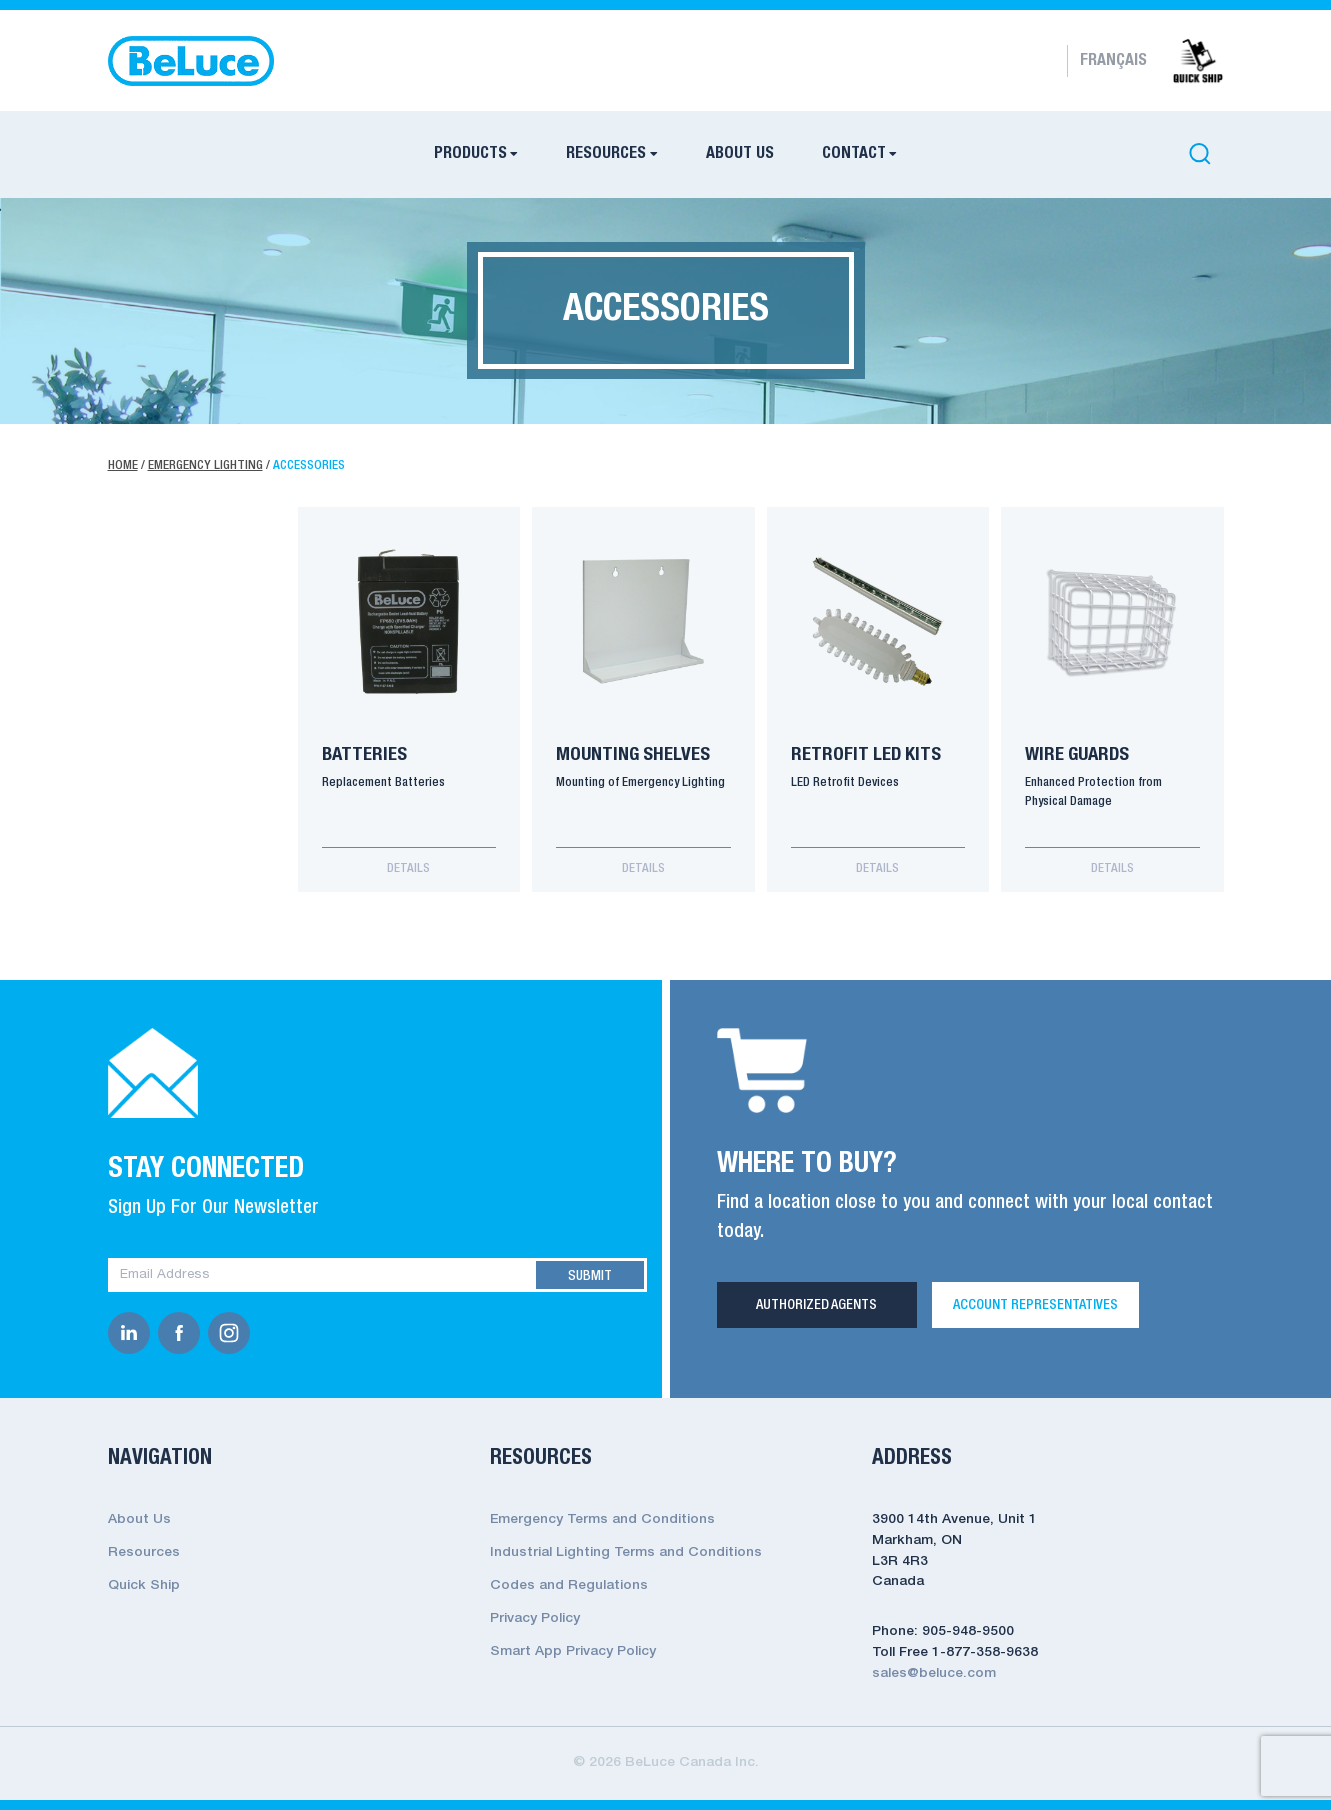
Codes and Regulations (569, 1585)
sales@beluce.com (934, 1673)
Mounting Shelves (633, 755)
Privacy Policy (535, 1618)
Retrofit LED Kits (866, 755)
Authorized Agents (816, 1305)
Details (408, 868)
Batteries (364, 755)
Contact (854, 154)
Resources (606, 154)
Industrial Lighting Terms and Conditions (626, 1552)
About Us (740, 154)
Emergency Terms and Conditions (602, 1519)
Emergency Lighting (205, 465)
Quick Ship (144, 1585)
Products (470, 154)
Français (1113, 61)
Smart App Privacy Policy (573, 1651)
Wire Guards (1077, 755)
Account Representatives (1035, 1305)
